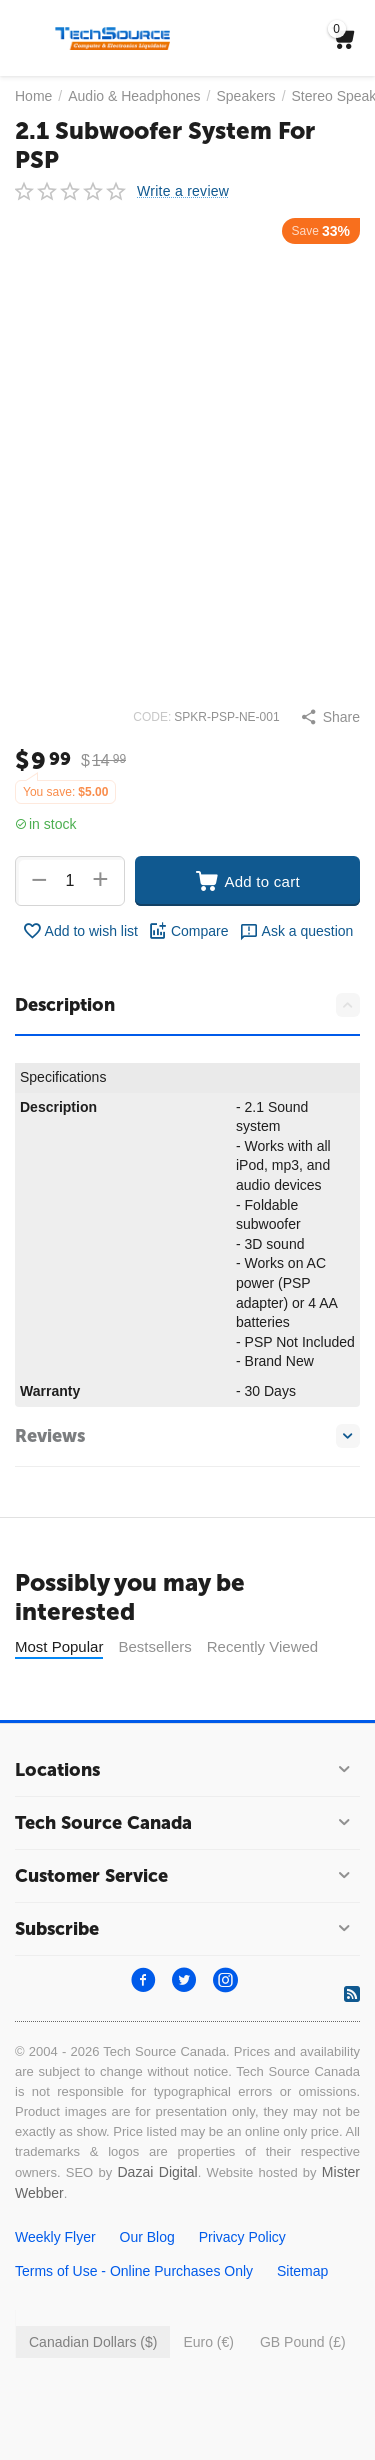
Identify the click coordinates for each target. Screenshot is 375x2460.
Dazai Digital (157, 2222)
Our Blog (147, 2287)
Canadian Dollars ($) (93, 2392)
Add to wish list (80, 931)
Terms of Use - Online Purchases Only (134, 2321)
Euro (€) (208, 2392)
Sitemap (302, 2321)
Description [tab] (187, 1005)
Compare (188, 931)
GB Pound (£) (303, 2392)
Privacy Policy (242, 2287)
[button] (330, 717)
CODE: (152, 717)
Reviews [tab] (187, 1436)
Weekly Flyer (55, 2287)
